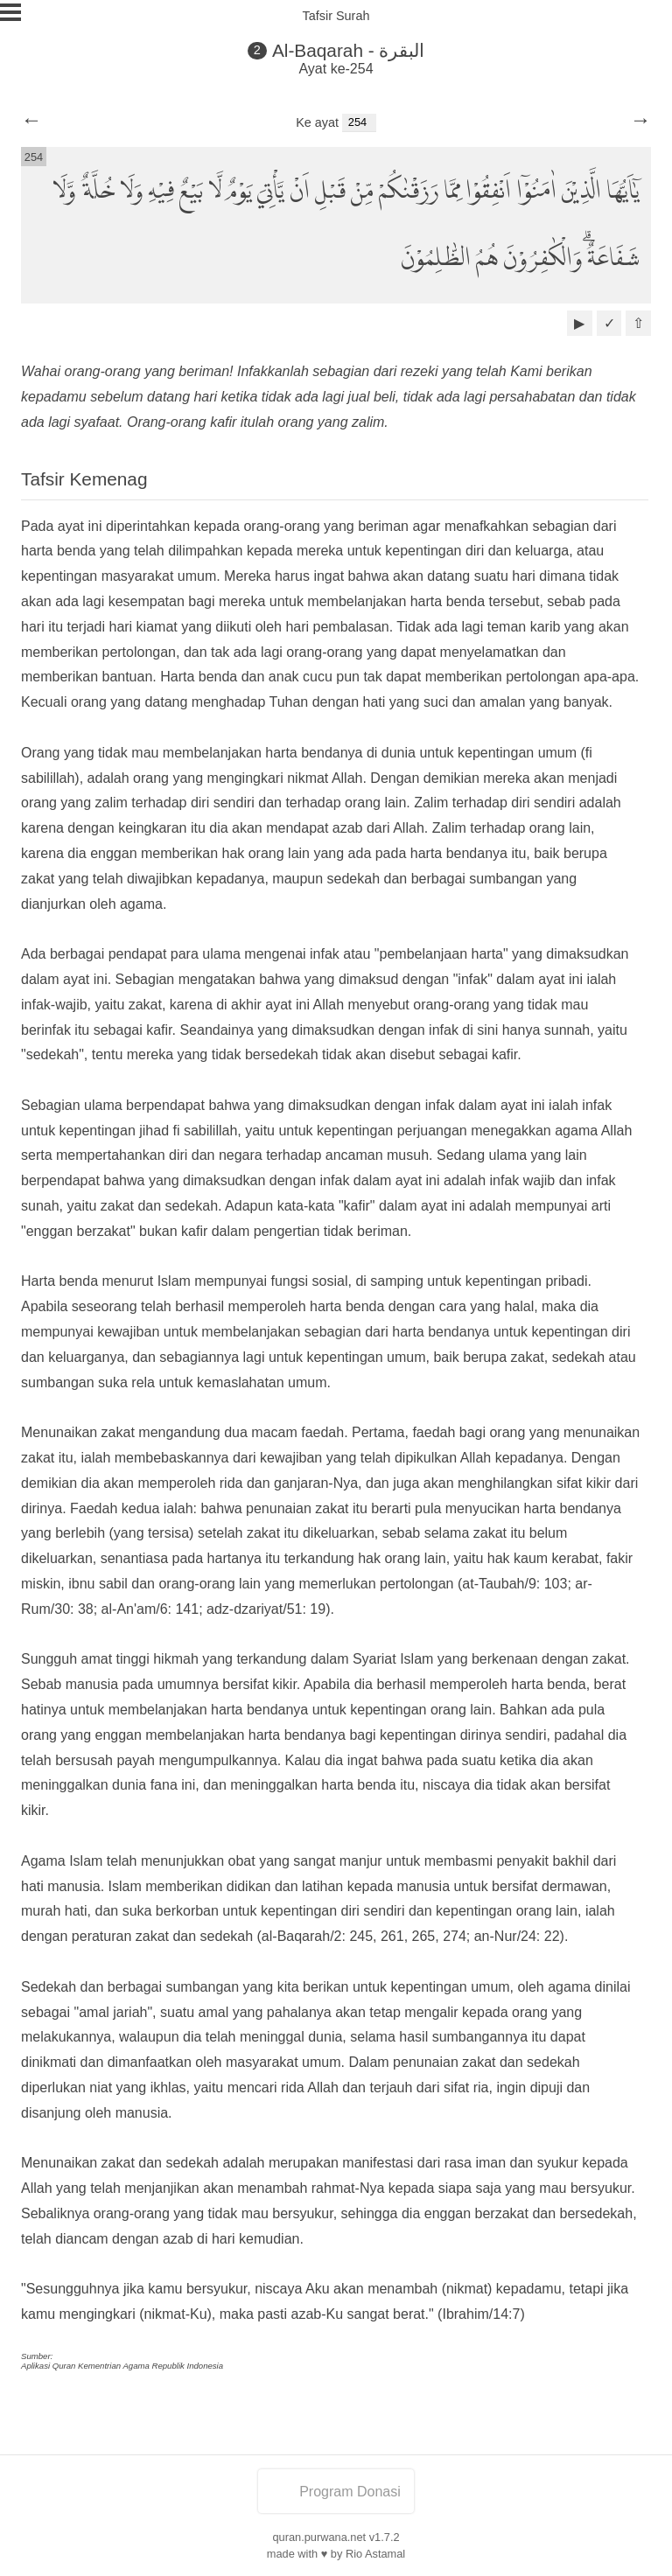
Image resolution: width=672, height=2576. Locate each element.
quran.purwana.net (319, 2537)
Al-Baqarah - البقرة (348, 50)
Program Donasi (336, 2491)
